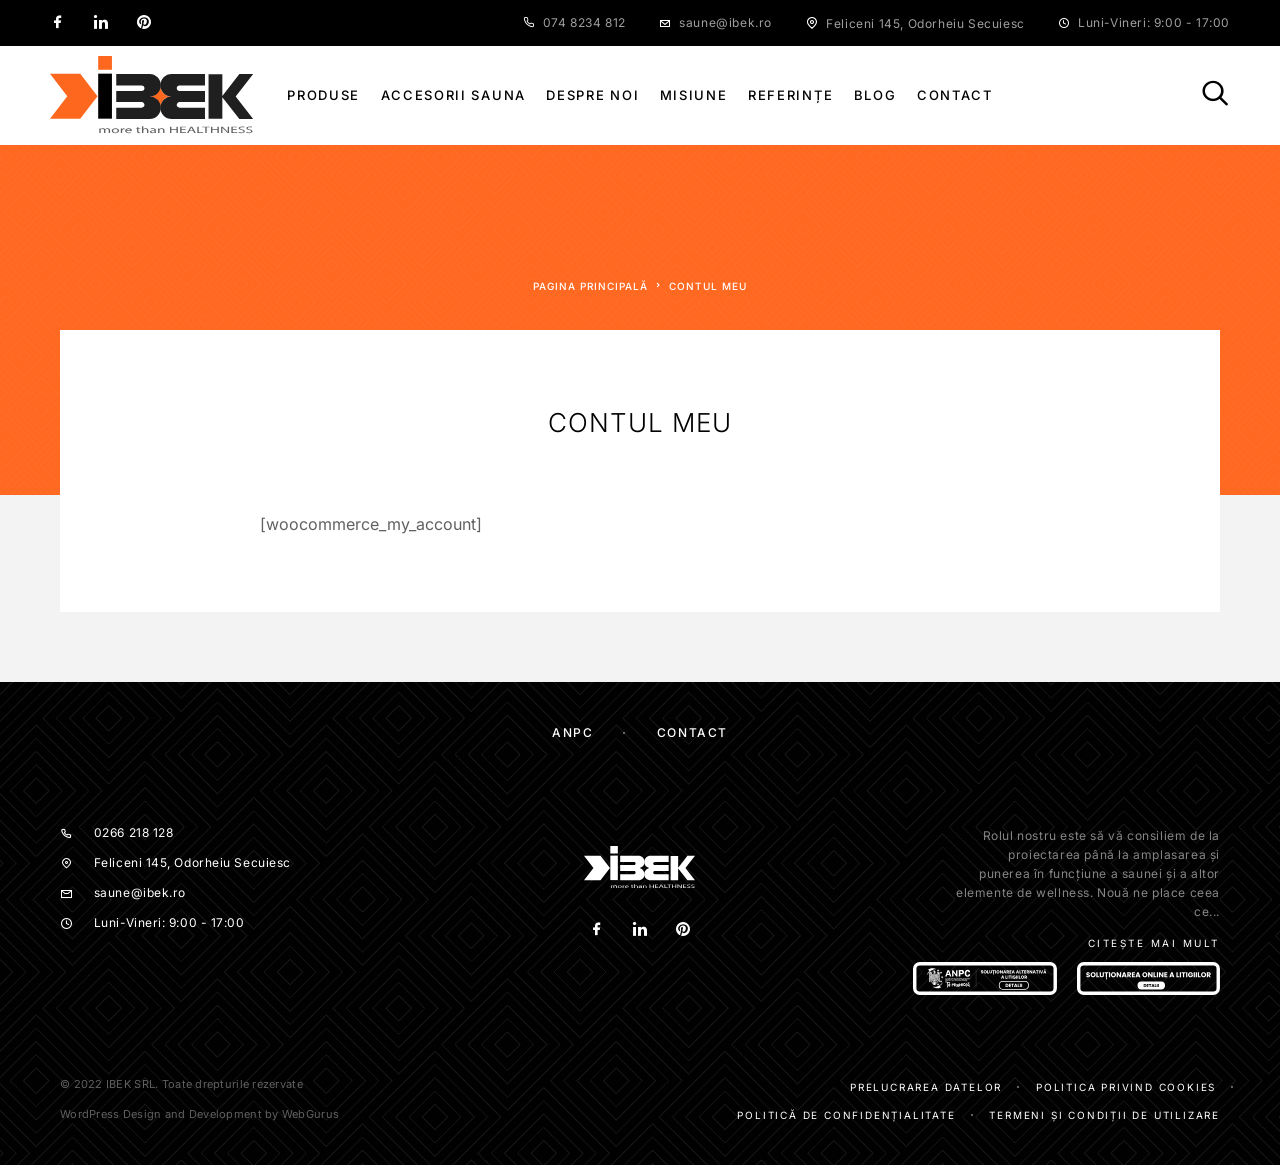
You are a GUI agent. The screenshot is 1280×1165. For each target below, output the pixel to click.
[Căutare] (1215, 95)
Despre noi (592, 95)
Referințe (790, 95)
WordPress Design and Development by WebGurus (199, 1114)
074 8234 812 (584, 22)
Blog (875, 95)
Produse (323, 95)
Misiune (694, 95)
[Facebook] (58, 23)
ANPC (572, 732)
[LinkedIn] (101, 23)
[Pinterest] (144, 23)
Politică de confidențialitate (846, 1115)
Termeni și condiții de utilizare (1104, 1115)
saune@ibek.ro (725, 22)
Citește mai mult (1154, 943)
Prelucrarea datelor (926, 1087)
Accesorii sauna (453, 95)
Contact (955, 95)
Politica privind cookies (1126, 1087)
